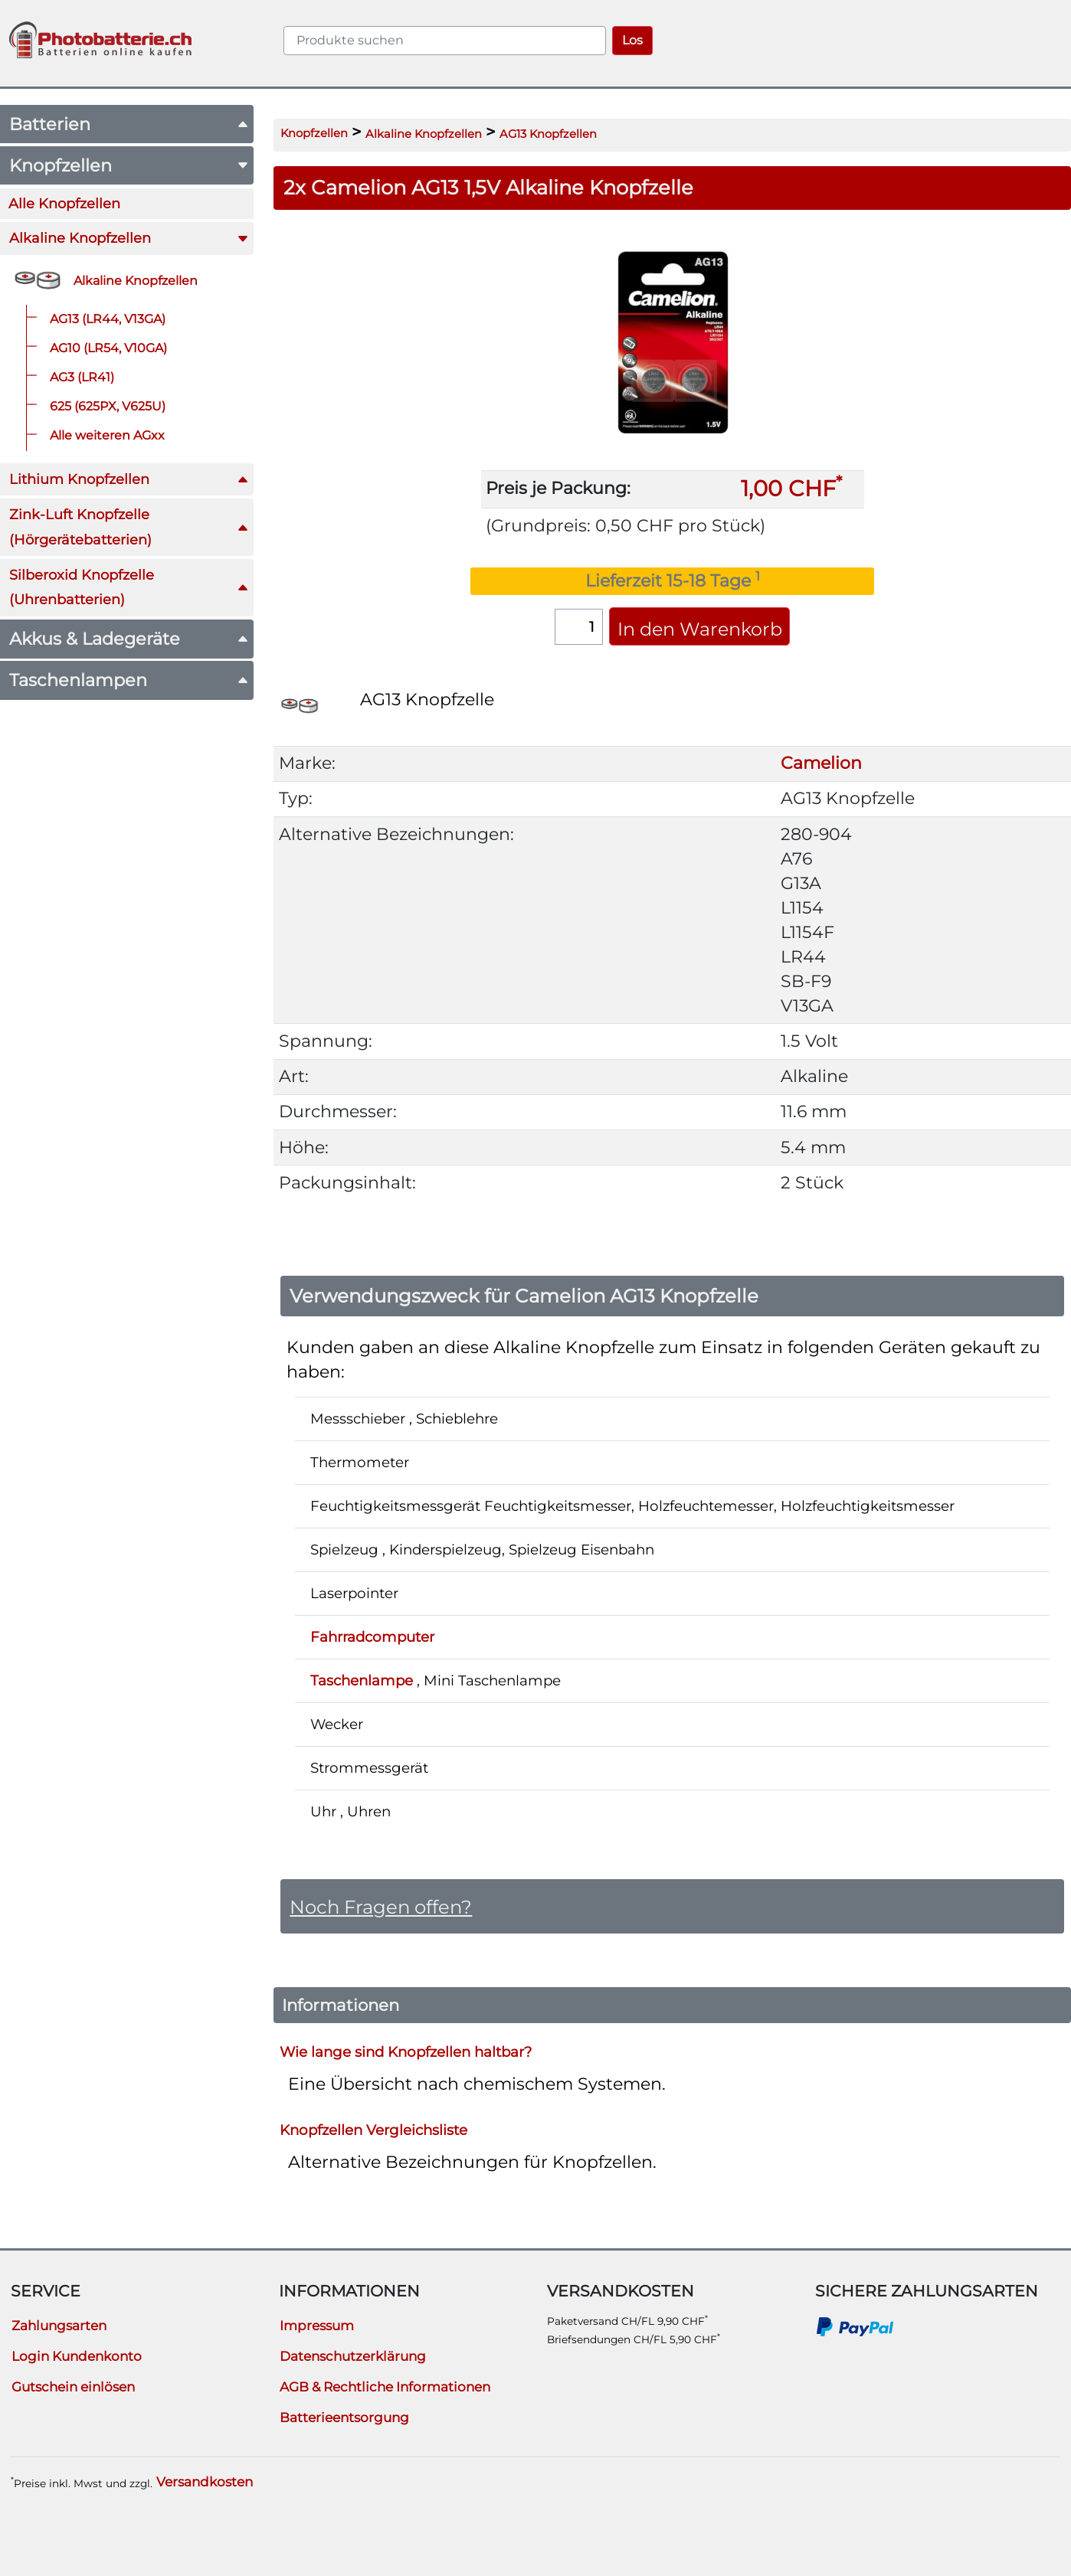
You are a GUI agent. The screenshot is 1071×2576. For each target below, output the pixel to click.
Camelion (821, 763)
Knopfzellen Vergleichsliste (373, 2129)
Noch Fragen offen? (381, 1906)
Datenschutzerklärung (353, 2356)
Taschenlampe (361, 1680)
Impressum (317, 2325)
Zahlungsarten (58, 2325)
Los (632, 40)
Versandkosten (204, 2481)
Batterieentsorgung (344, 2417)
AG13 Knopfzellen (548, 134)
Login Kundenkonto (76, 2356)
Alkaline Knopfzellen (423, 134)
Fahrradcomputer (372, 1637)
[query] (444, 40)
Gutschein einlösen (73, 2387)
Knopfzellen (314, 133)
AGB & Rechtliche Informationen (385, 2387)
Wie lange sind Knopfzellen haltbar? (406, 2051)
